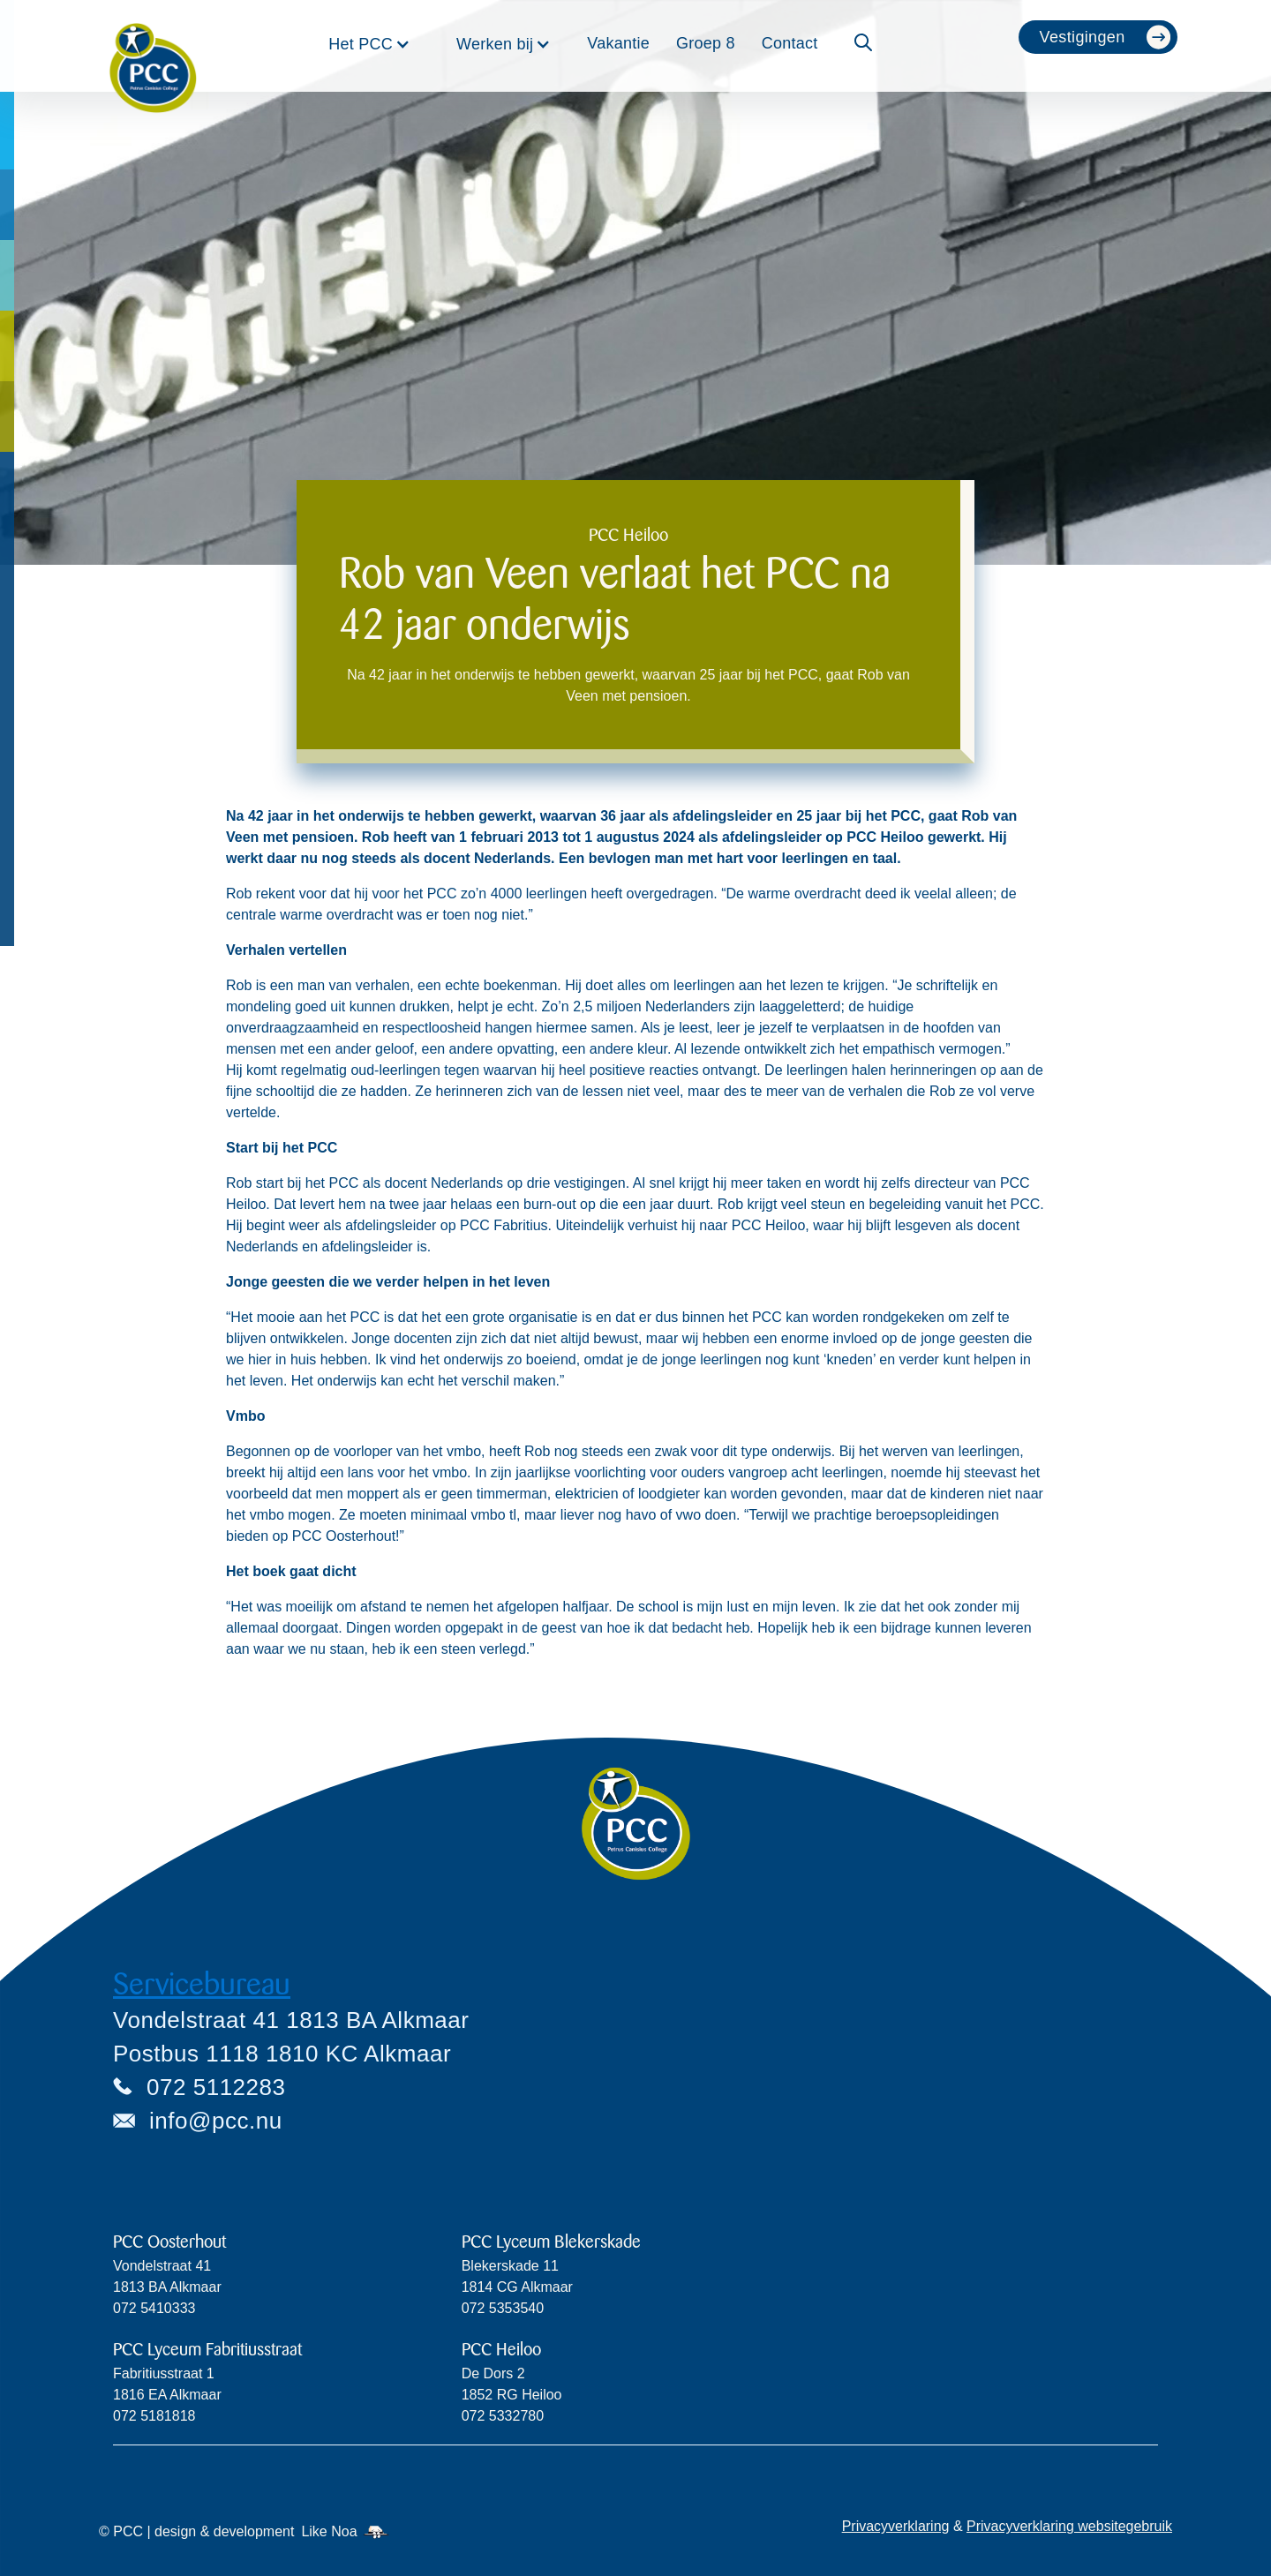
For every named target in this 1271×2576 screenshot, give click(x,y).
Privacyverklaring (896, 2526)
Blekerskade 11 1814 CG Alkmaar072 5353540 (517, 2287)
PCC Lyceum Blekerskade (551, 2242)
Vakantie (618, 43)
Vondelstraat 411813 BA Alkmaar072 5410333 (167, 2287)
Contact (790, 43)
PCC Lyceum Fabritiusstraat (207, 2349)
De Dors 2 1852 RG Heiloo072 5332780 (512, 2394)
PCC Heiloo (501, 2349)
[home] (153, 46)
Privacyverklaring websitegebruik (1069, 2526)
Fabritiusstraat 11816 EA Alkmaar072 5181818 (167, 2394)
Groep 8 (705, 43)
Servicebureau (201, 1984)
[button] (369, 44)
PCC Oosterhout (169, 2242)
